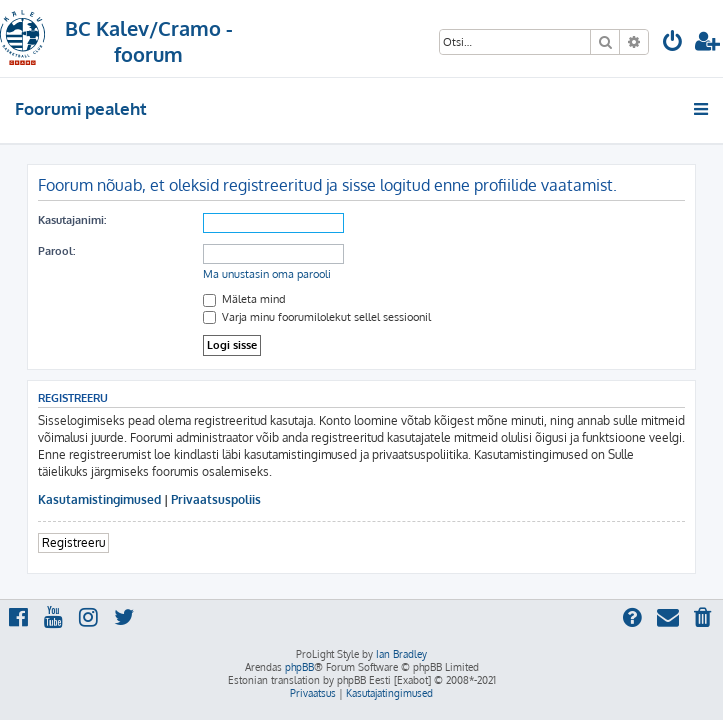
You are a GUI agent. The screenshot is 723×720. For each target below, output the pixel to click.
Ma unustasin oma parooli (267, 274)
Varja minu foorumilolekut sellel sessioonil (317, 317)
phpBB (299, 667)
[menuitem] (673, 43)
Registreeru (73, 542)
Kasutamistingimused (99, 499)
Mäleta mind (244, 299)
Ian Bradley (401, 654)
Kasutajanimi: (72, 220)
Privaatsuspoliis (216, 499)
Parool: (56, 251)
